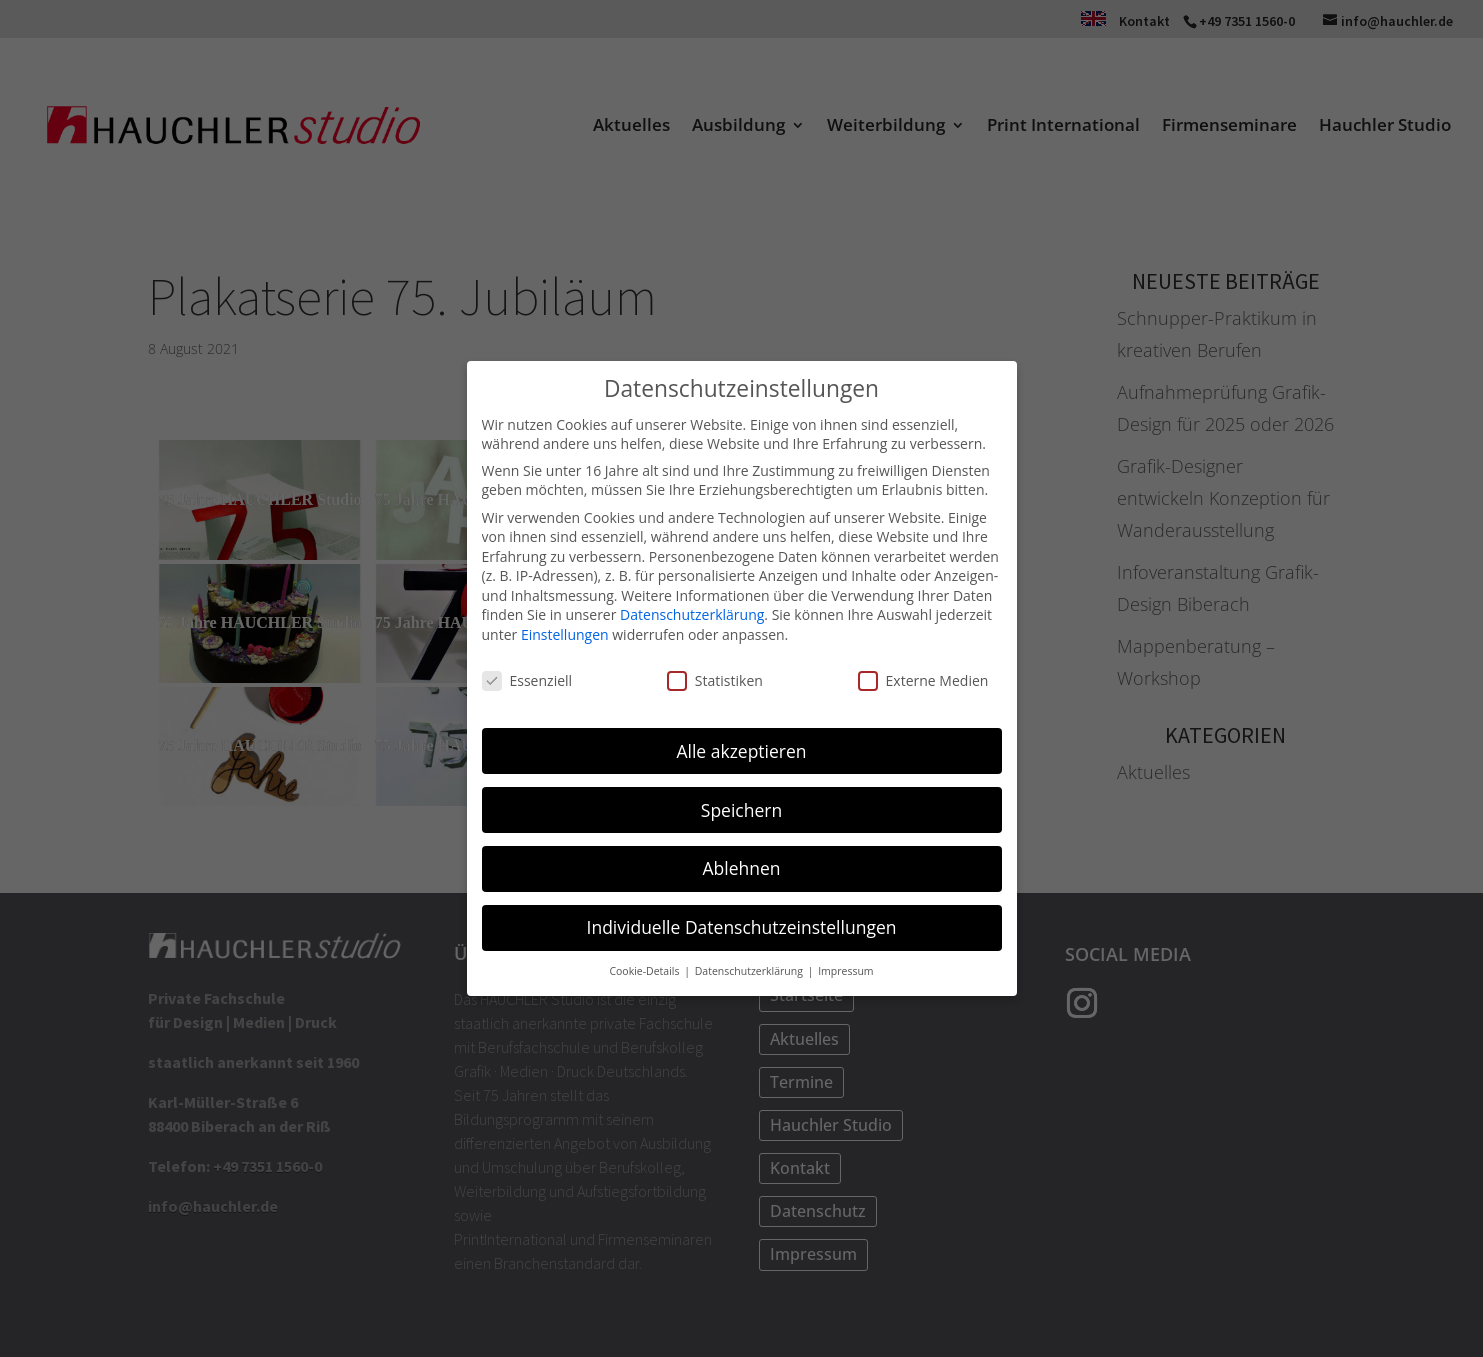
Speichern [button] (741, 809)
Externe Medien (923, 679)
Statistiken (715, 679)
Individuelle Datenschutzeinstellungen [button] (742, 927)
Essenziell (527, 679)
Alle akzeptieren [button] (741, 750)
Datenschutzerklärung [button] (750, 970)
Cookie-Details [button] (645, 970)
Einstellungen (565, 633)
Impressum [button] (845, 970)
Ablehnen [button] (741, 868)
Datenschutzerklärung (692, 614)
